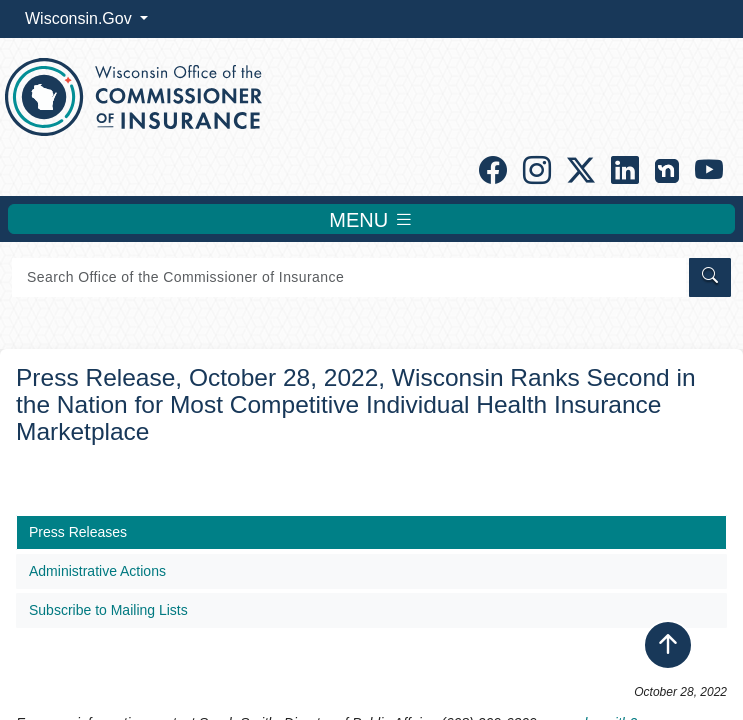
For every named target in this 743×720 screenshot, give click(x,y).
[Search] (349, 277)
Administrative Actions (97, 571)
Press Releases (78, 532)
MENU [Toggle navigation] (371, 219)
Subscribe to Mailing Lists (108, 610)
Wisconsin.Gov (80, 18)
